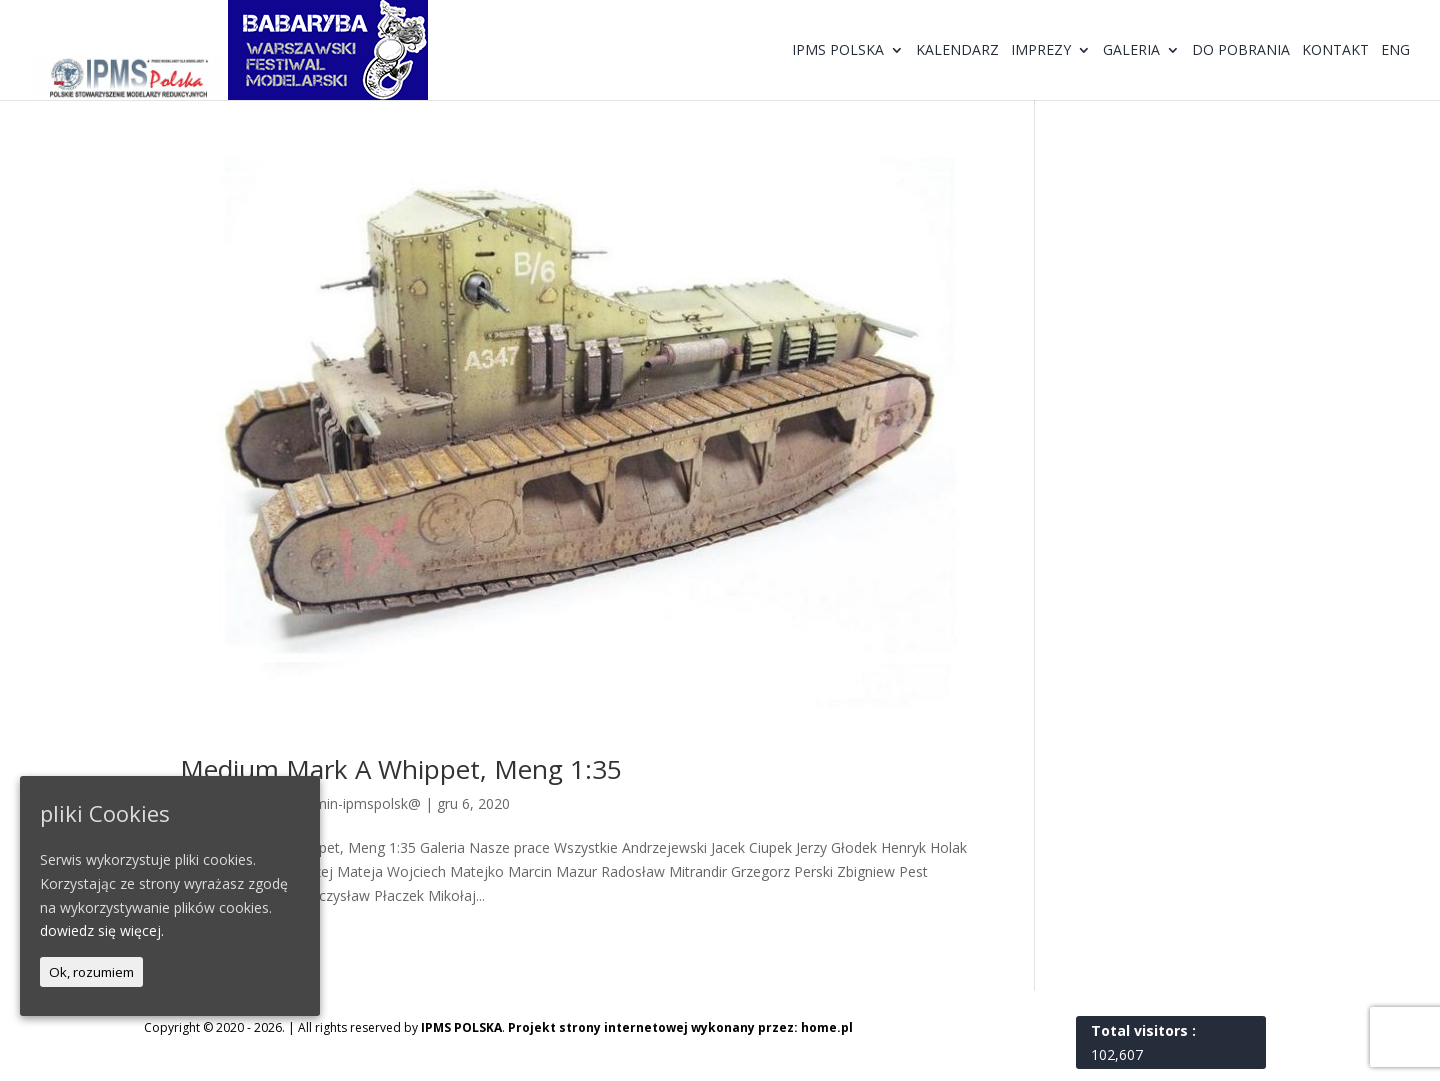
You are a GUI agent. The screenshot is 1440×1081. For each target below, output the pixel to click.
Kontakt (1335, 51)
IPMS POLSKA (461, 1027)
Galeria (1131, 51)
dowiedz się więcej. (102, 930)
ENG (1395, 51)
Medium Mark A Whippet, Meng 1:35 (401, 769)
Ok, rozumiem (91, 972)
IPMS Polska (838, 51)
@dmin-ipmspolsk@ (357, 803)
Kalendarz (957, 51)
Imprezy (1041, 51)
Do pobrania (1241, 51)
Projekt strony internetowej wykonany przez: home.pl (680, 1027)
